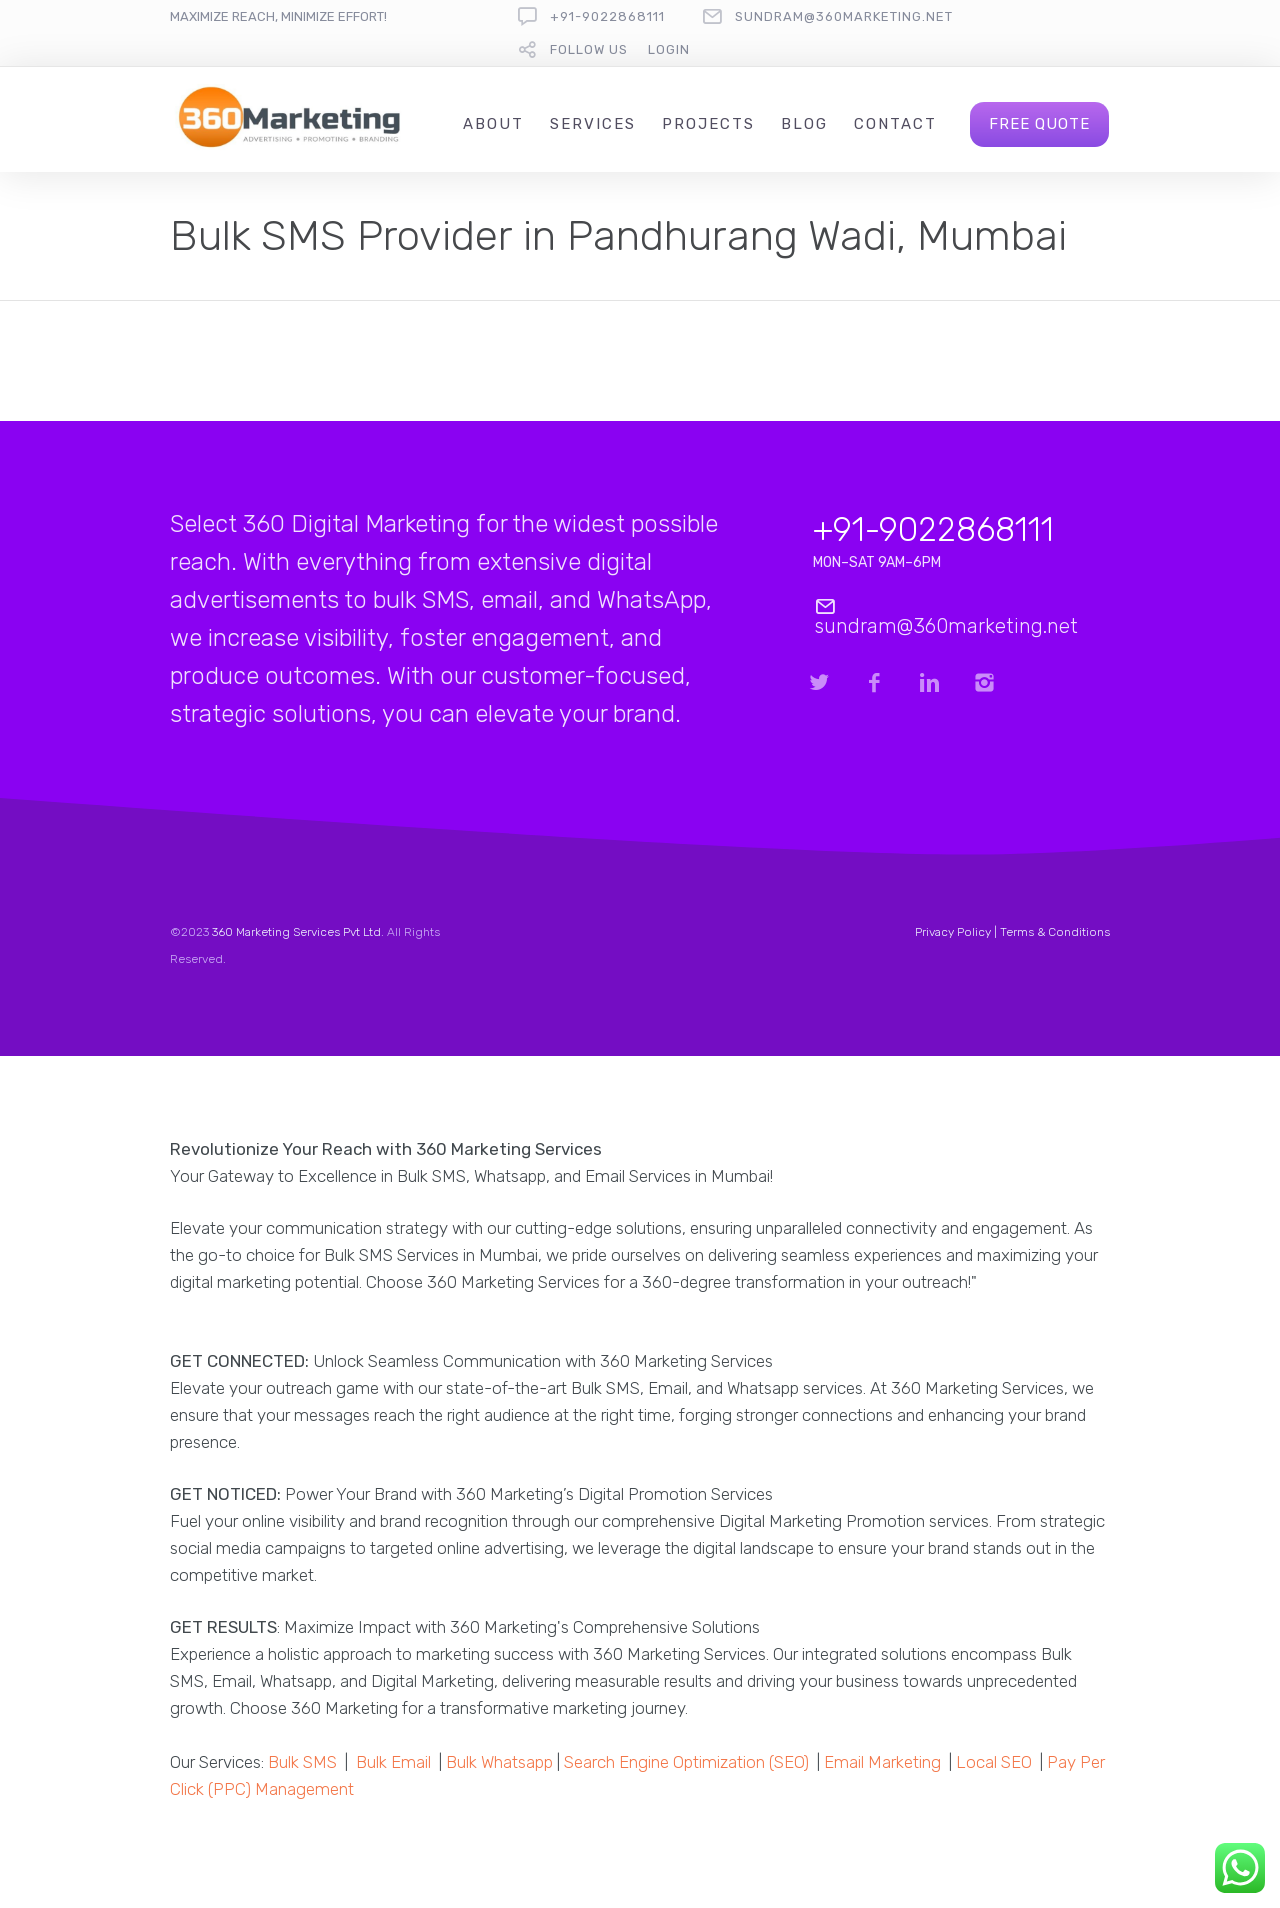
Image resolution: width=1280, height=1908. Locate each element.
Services (593, 124)
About (493, 124)
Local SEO (994, 1762)
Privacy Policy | (957, 932)
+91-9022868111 (607, 16)
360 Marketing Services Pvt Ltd (296, 932)
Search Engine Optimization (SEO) (686, 1762)
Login (669, 49)
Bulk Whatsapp (499, 1762)
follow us (589, 49)
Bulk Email (393, 1762)
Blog (804, 124)
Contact (895, 124)
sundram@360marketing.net (844, 16)
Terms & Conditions (1055, 932)
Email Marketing (882, 1762)
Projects (708, 124)
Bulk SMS (302, 1762)
